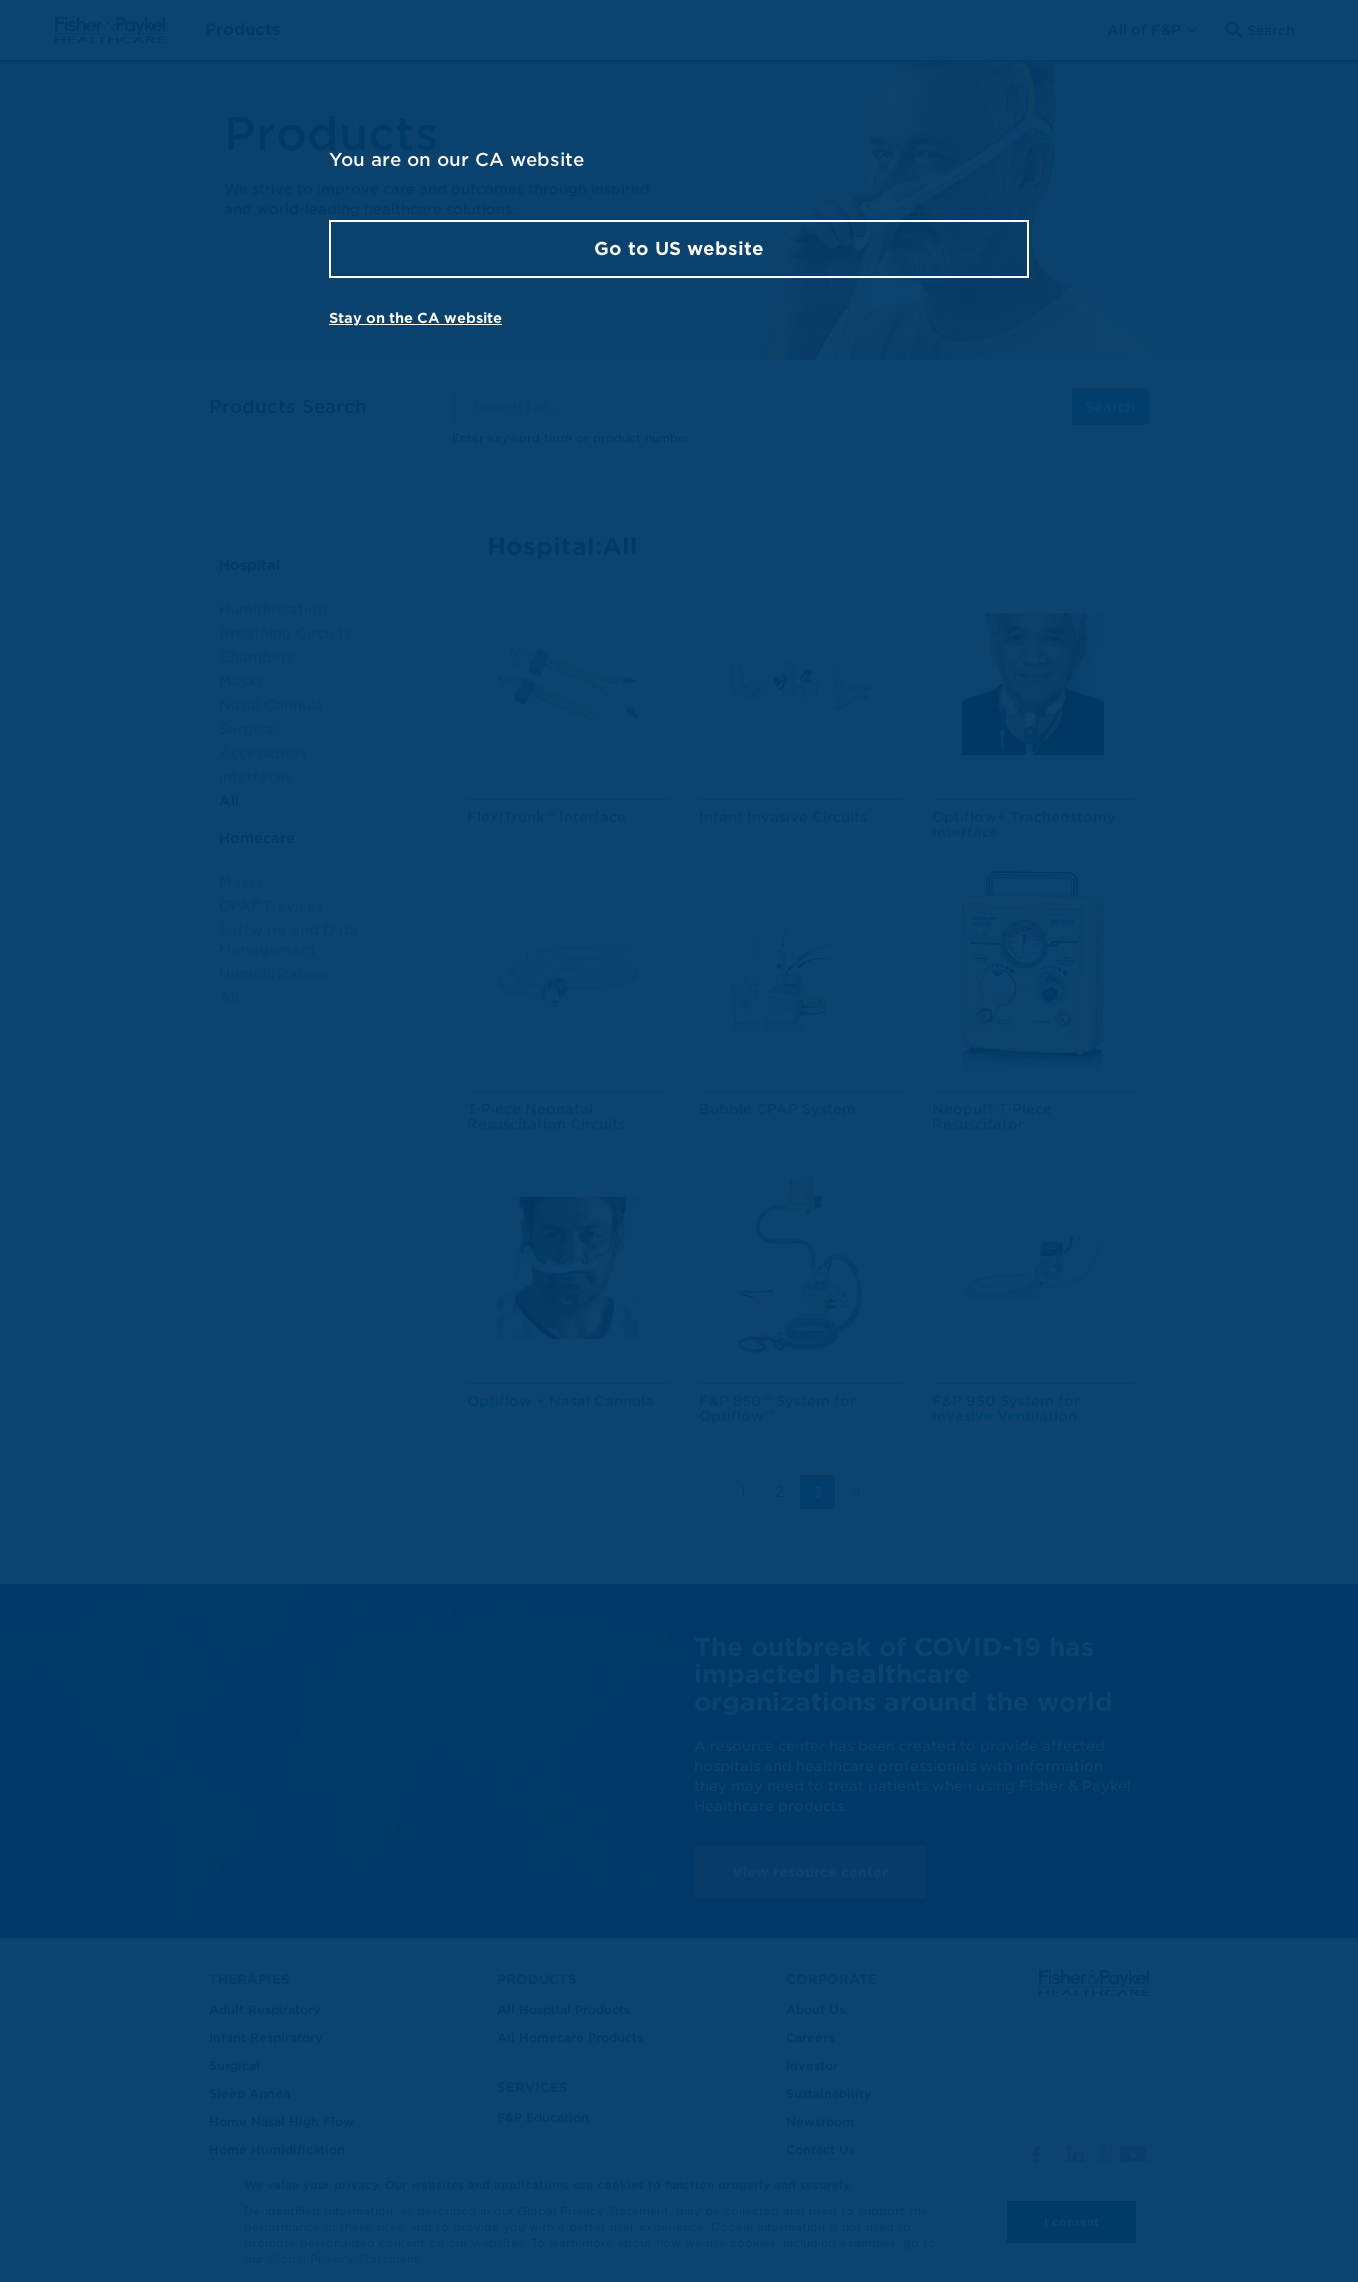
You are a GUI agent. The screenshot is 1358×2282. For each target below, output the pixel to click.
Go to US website (679, 248)
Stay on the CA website (415, 318)
